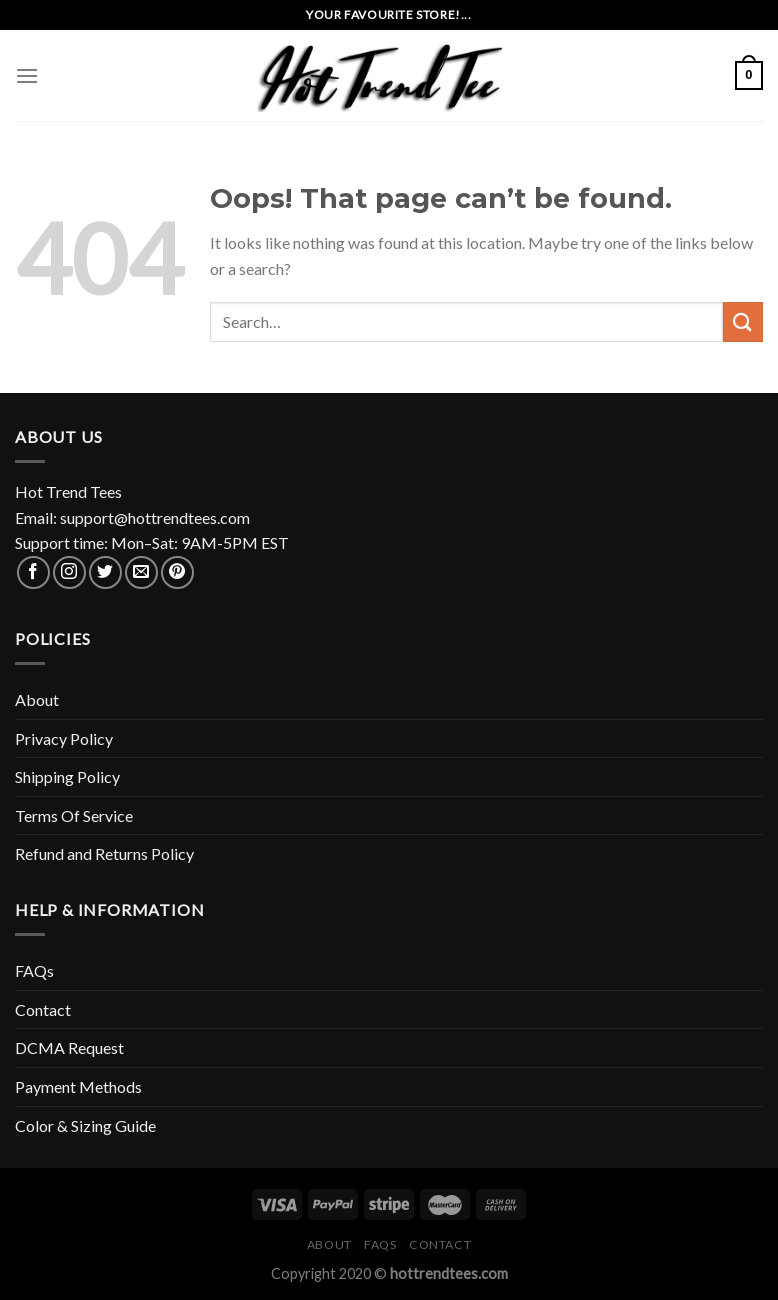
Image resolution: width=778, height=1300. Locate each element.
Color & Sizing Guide (85, 1125)
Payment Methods (78, 1086)
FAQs (34, 970)
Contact (43, 1009)
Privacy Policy (64, 738)
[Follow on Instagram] (69, 572)
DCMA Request (69, 1047)
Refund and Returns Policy (104, 853)
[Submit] (743, 321)
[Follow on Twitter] (105, 572)
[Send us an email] (141, 572)
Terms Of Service (74, 815)
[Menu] (27, 75)
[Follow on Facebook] (33, 572)
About (37, 699)
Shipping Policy (67, 776)
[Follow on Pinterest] (177, 572)
